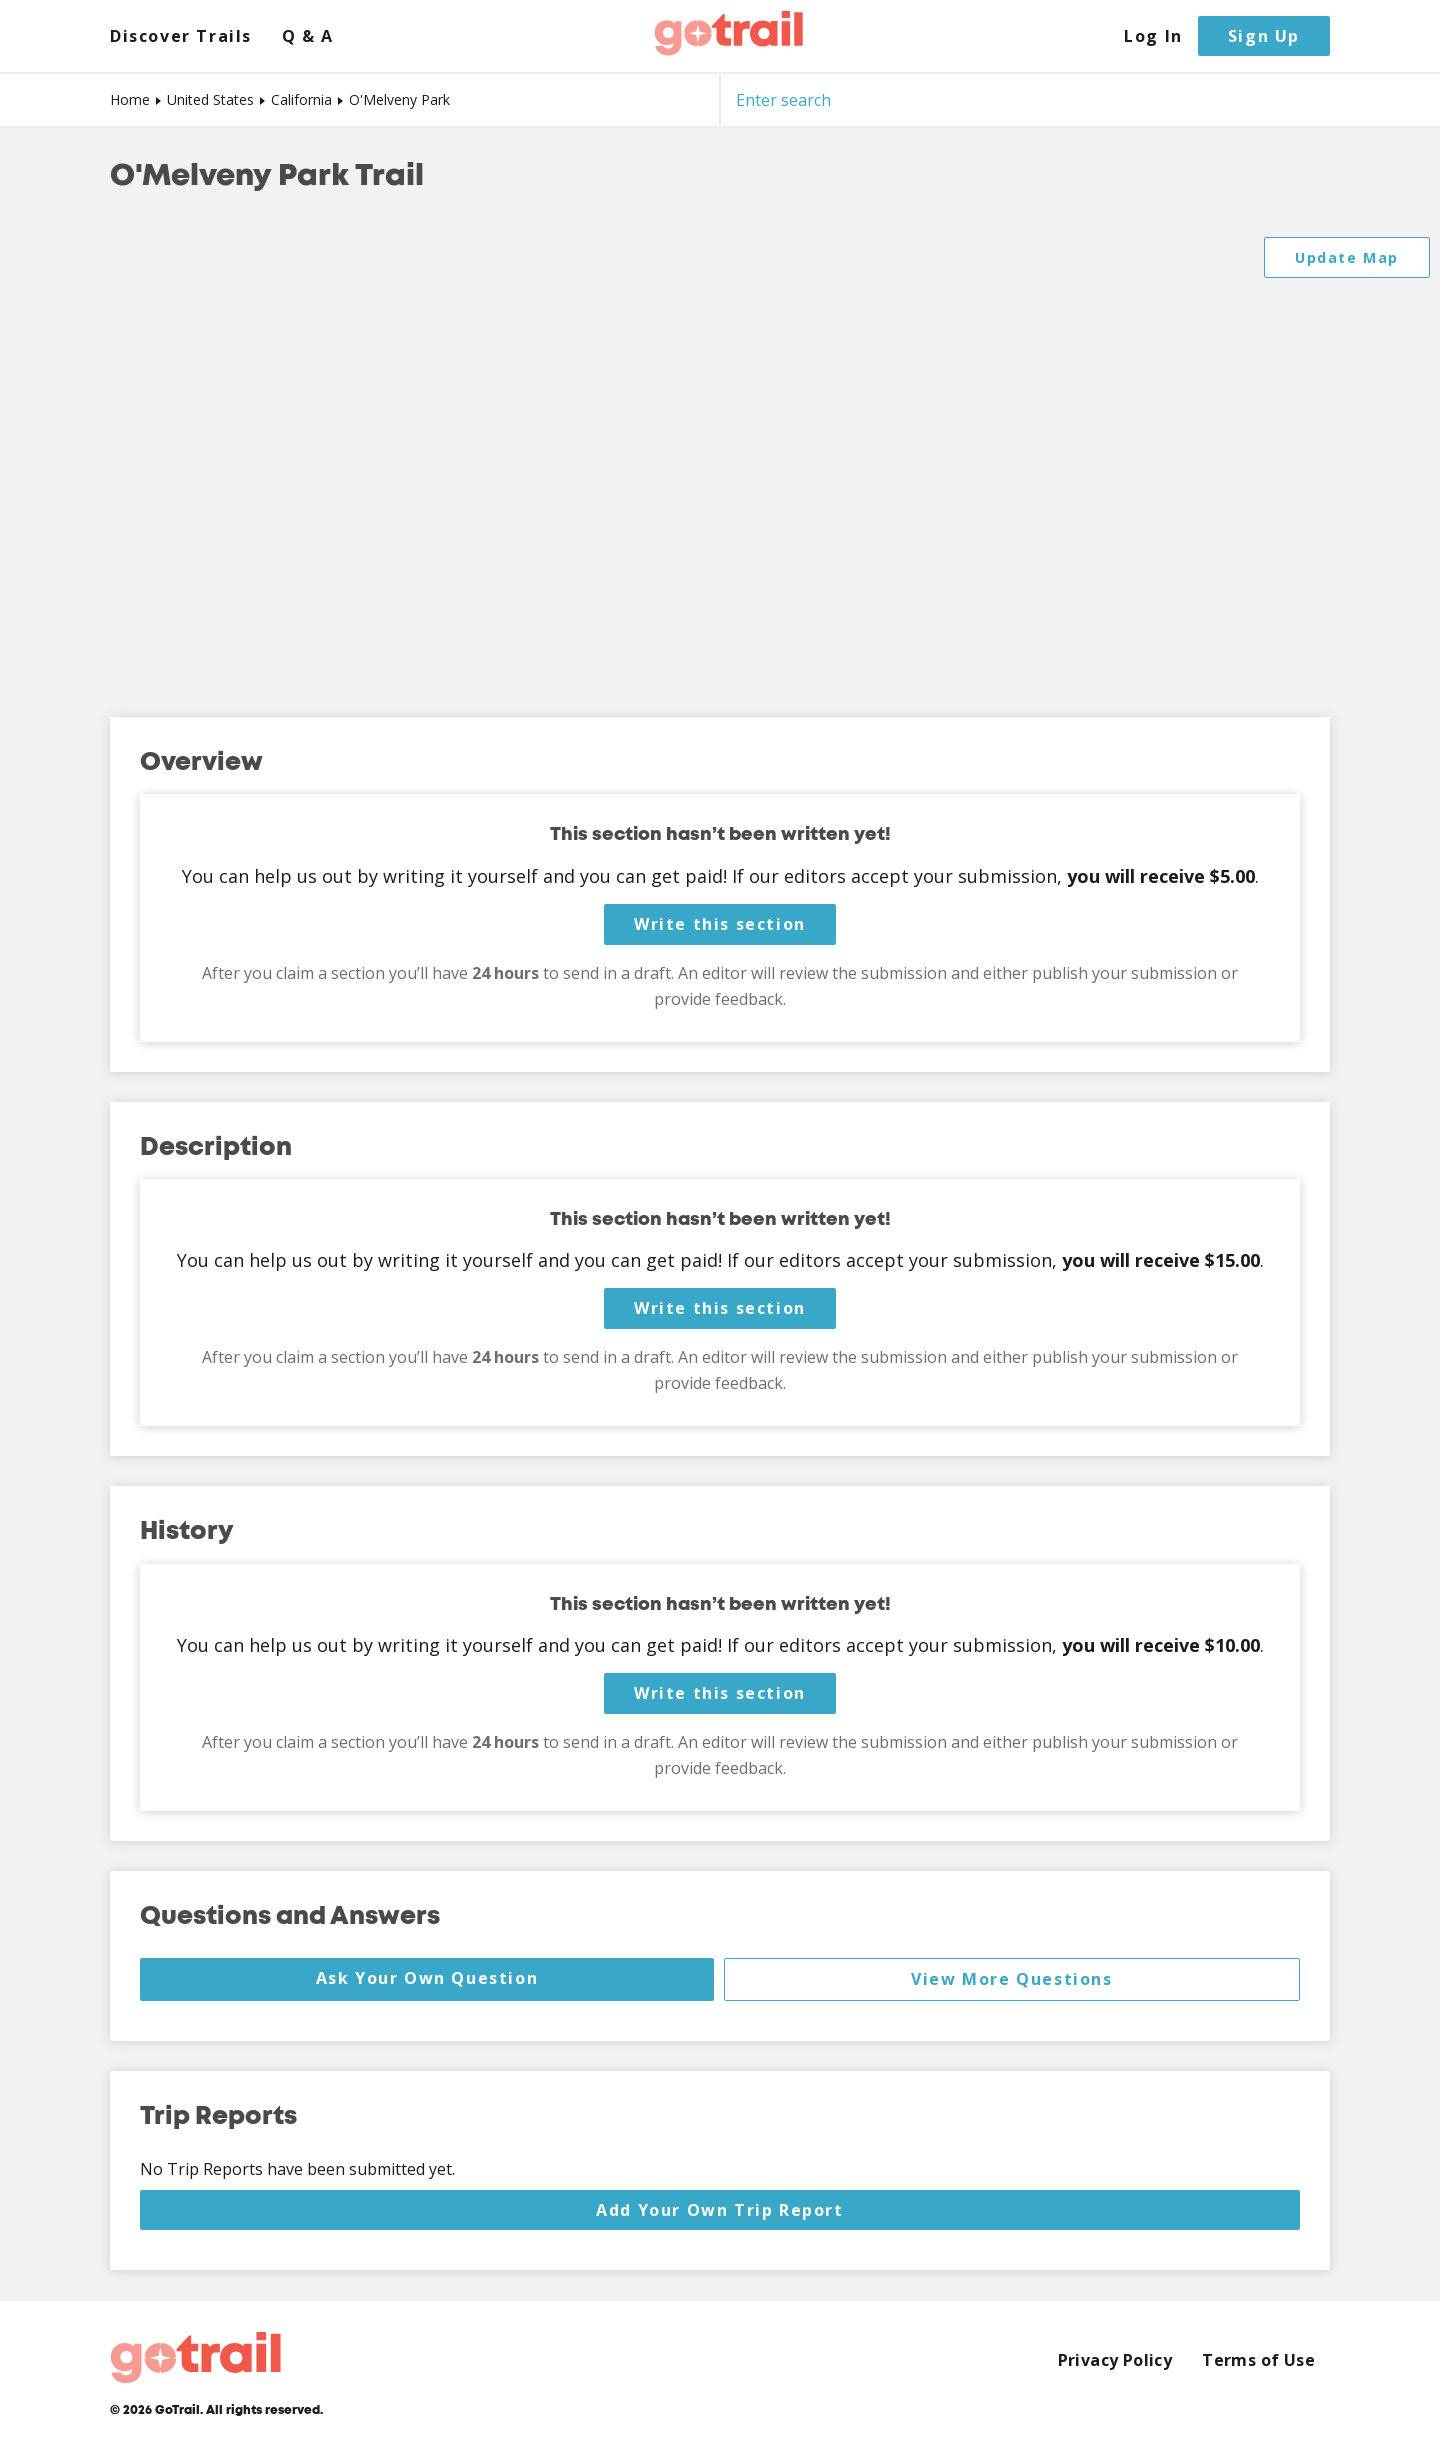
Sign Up (1264, 36)
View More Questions (1011, 1979)
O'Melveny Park (399, 99)
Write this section (720, 924)
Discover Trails (181, 36)
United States (210, 99)
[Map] (720, 457)
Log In (1153, 36)
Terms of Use (1258, 2360)
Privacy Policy (1115, 2360)
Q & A (308, 36)
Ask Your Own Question (427, 1978)
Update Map (1347, 257)
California (301, 99)
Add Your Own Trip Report (719, 2210)
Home (130, 99)
